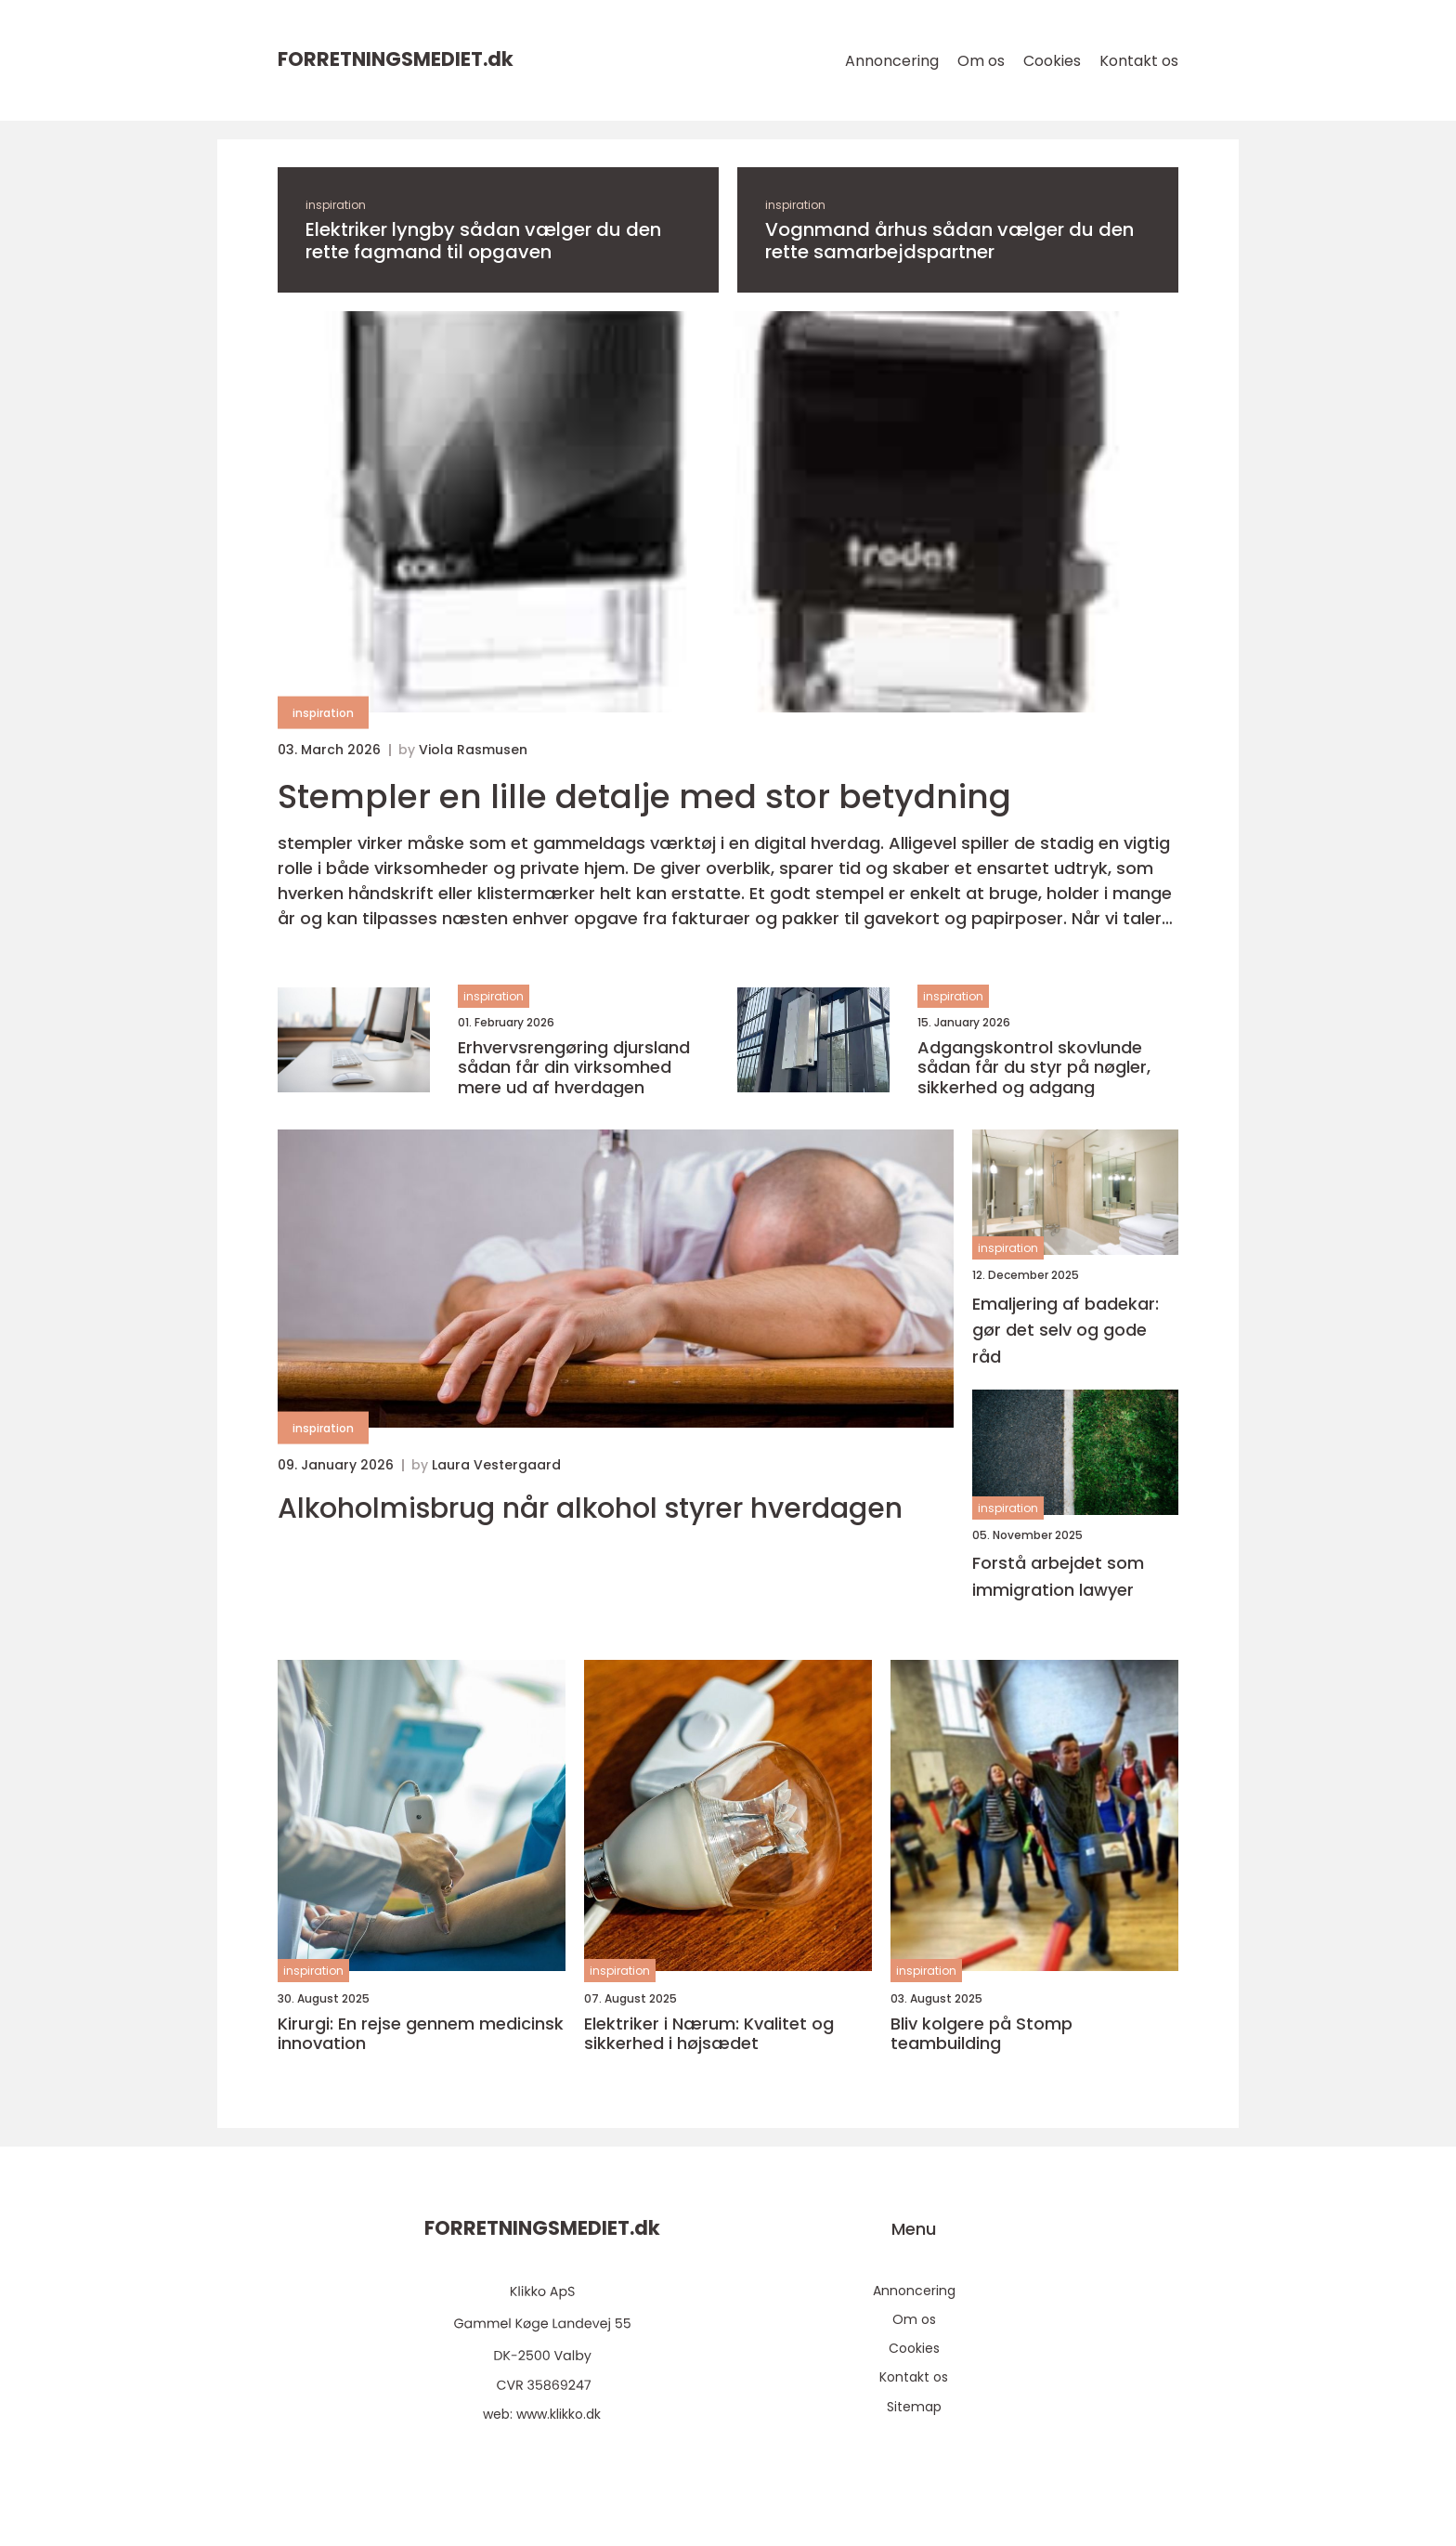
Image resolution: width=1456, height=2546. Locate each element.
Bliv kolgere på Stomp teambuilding (981, 2034)
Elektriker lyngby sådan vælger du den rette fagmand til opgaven (483, 240)
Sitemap (914, 2406)
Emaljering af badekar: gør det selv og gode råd (1065, 1330)
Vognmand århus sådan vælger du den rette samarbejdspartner (949, 240)
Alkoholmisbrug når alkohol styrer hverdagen (590, 1508)
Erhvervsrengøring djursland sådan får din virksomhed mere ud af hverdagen (574, 1068)
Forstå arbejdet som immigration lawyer (1058, 1576)
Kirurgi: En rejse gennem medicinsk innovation (421, 2034)
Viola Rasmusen (473, 749)
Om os (981, 61)
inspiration (336, 205)
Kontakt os (1138, 61)
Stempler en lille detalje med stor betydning (644, 796)
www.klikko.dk (558, 2414)
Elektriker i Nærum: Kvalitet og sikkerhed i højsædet (709, 2034)
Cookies (1052, 61)
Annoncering (892, 61)
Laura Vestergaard (496, 1464)
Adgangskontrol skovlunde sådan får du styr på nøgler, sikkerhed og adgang (1033, 1068)
